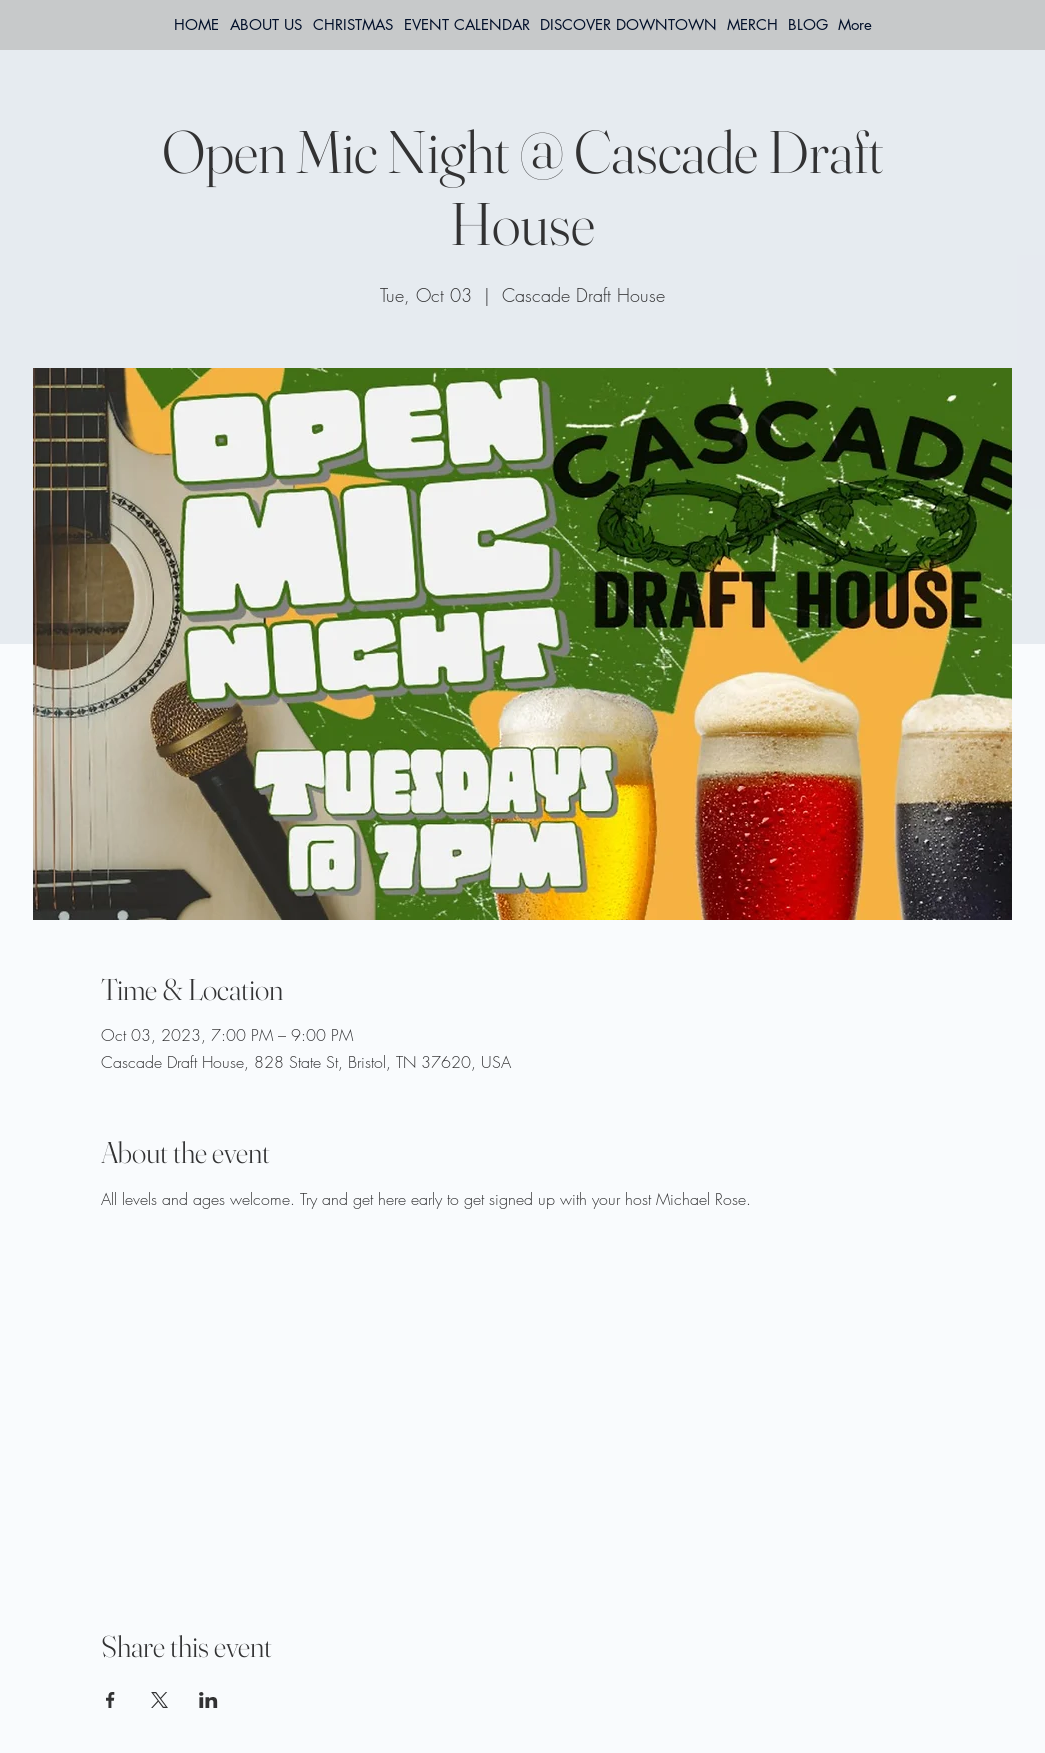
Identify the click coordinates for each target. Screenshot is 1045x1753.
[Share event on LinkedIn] (208, 1700)
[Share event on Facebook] (110, 1700)
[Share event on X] (159, 1700)
